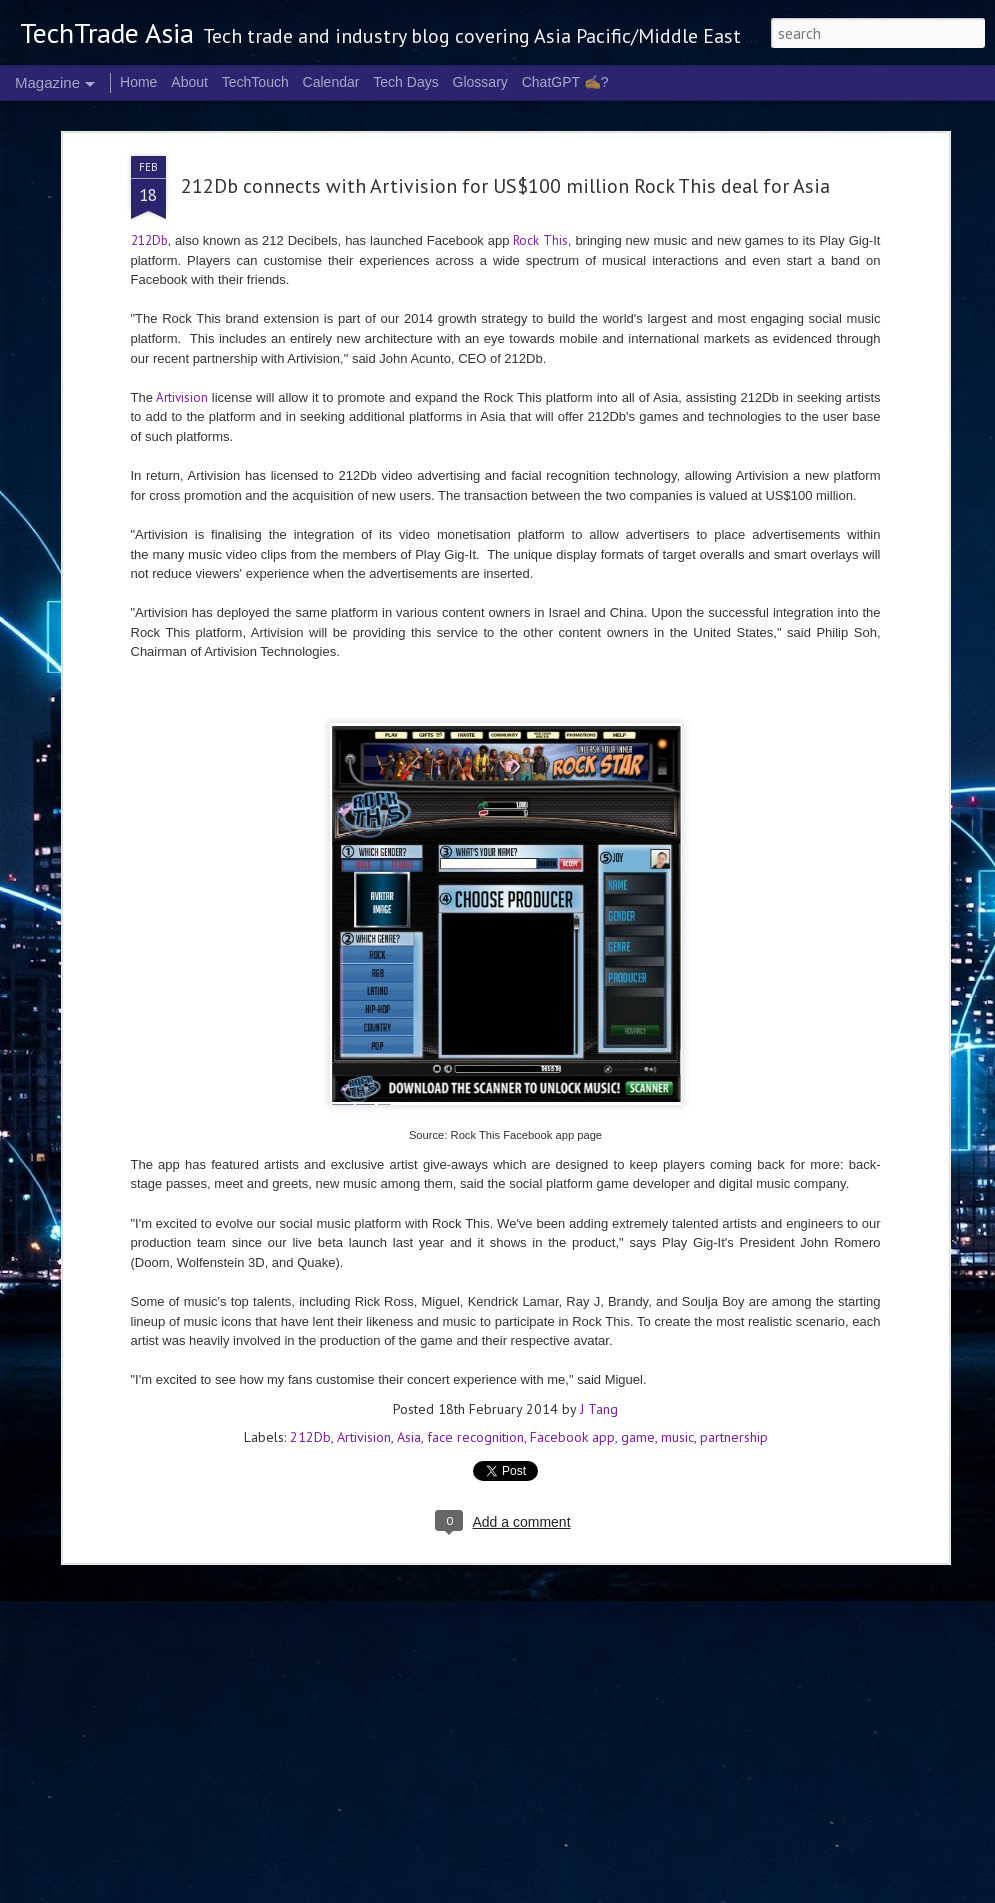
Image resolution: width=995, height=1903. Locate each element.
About (189, 82)
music (677, 1107)
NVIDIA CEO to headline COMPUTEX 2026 (228, 1500)
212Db (310, 1107)
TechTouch (255, 82)
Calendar (331, 82)
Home (138, 82)
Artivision (364, 1107)
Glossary (480, 82)
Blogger (763, 1891)
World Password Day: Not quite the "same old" (464, 1272)
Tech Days (405, 82)
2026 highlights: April (379, 1654)
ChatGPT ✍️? (565, 82)
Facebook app (572, 1107)
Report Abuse (817, 1891)
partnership (734, 1107)
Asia (409, 1107)
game (638, 1107)
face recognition (475, 1107)
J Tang (599, 1079)
